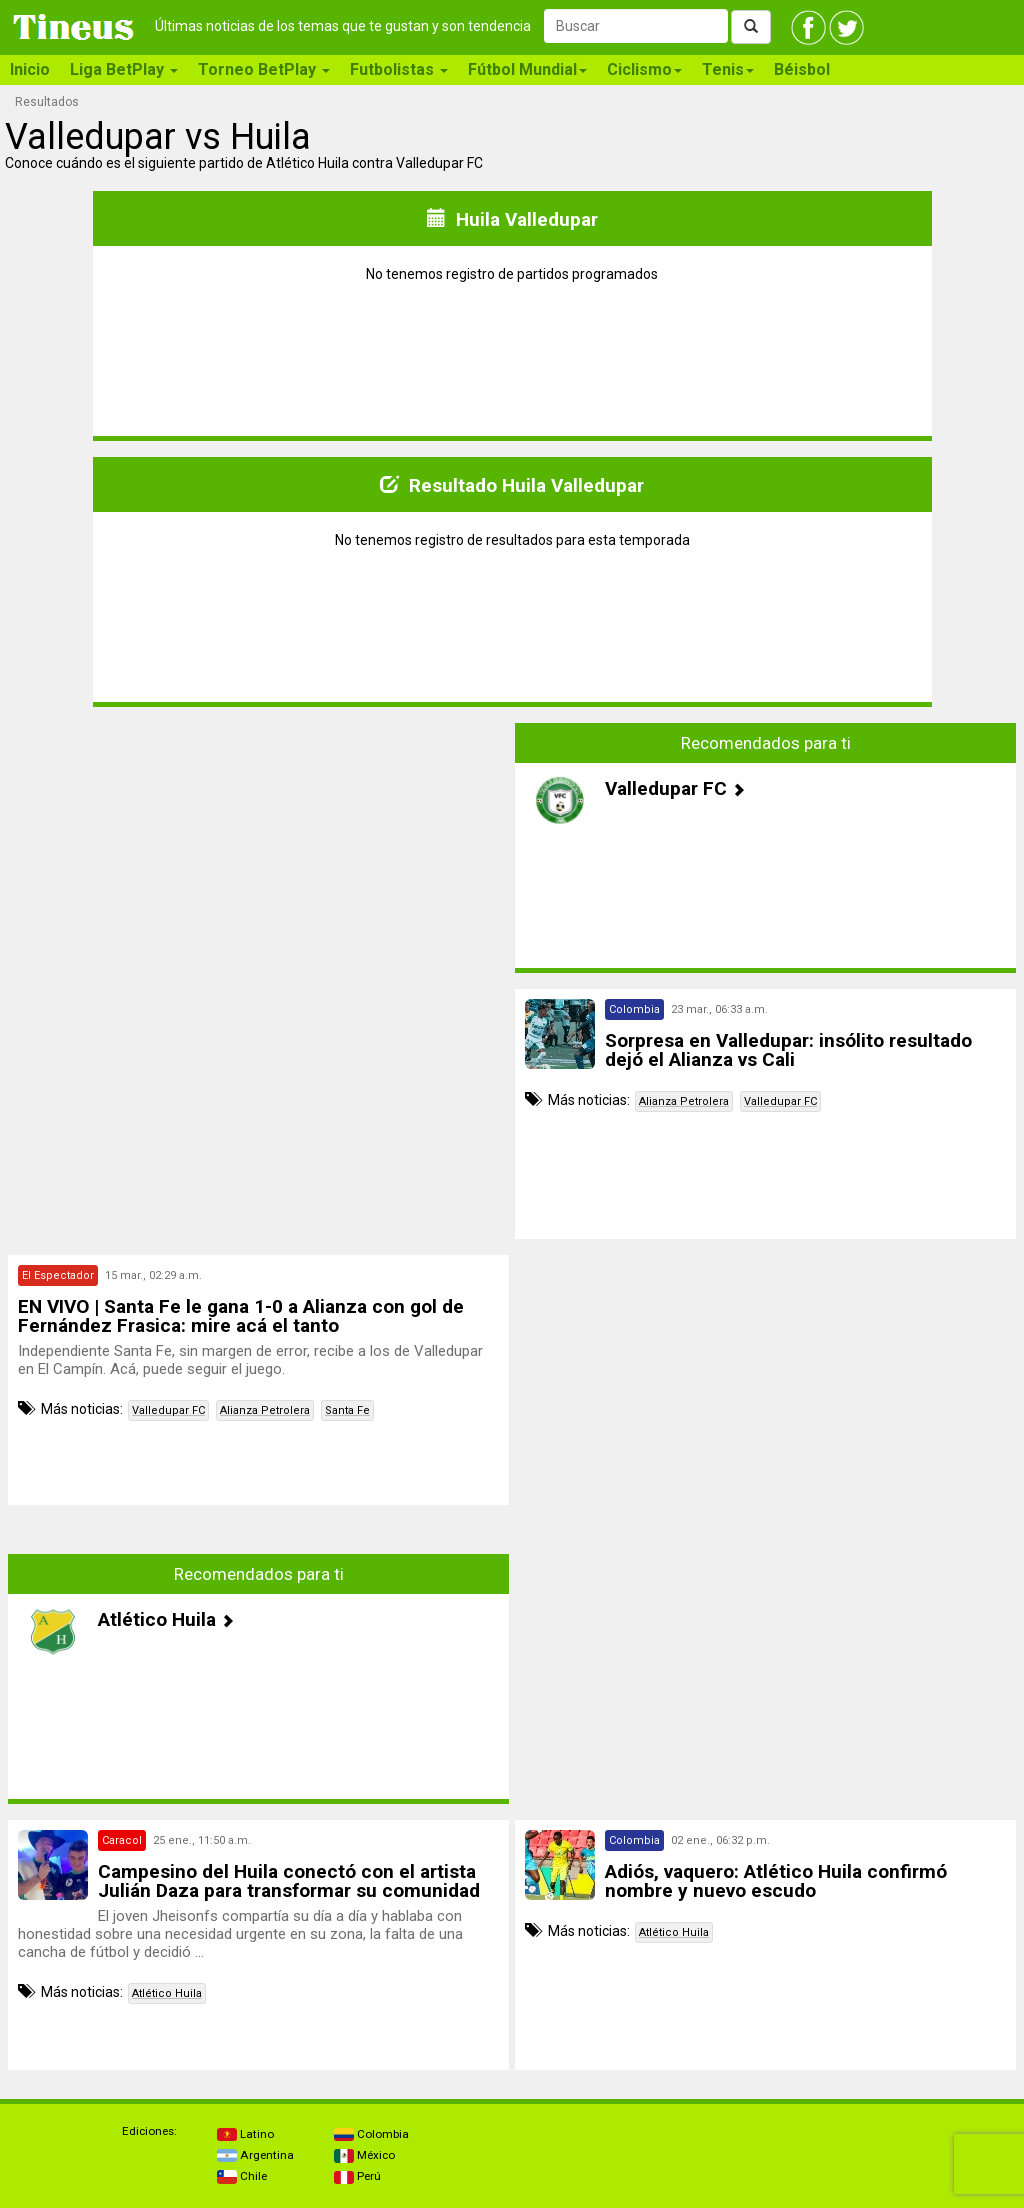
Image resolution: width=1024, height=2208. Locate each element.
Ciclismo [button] (644, 69)
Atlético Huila (167, 1993)
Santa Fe (347, 1410)
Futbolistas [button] (399, 69)
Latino (245, 2134)
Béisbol (802, 69)
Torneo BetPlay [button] (264, 69)
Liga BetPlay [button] (124, 69)
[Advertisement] (259, 863)
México (364, 2155)
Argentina (255, 2155)
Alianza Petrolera (684, 1101)
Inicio (30, 69)
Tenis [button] (728, 69)
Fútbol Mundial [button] (527, 69)
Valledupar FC (780, 1101)
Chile (242, 2176)
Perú (357, 2176)
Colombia (371, 2134)
